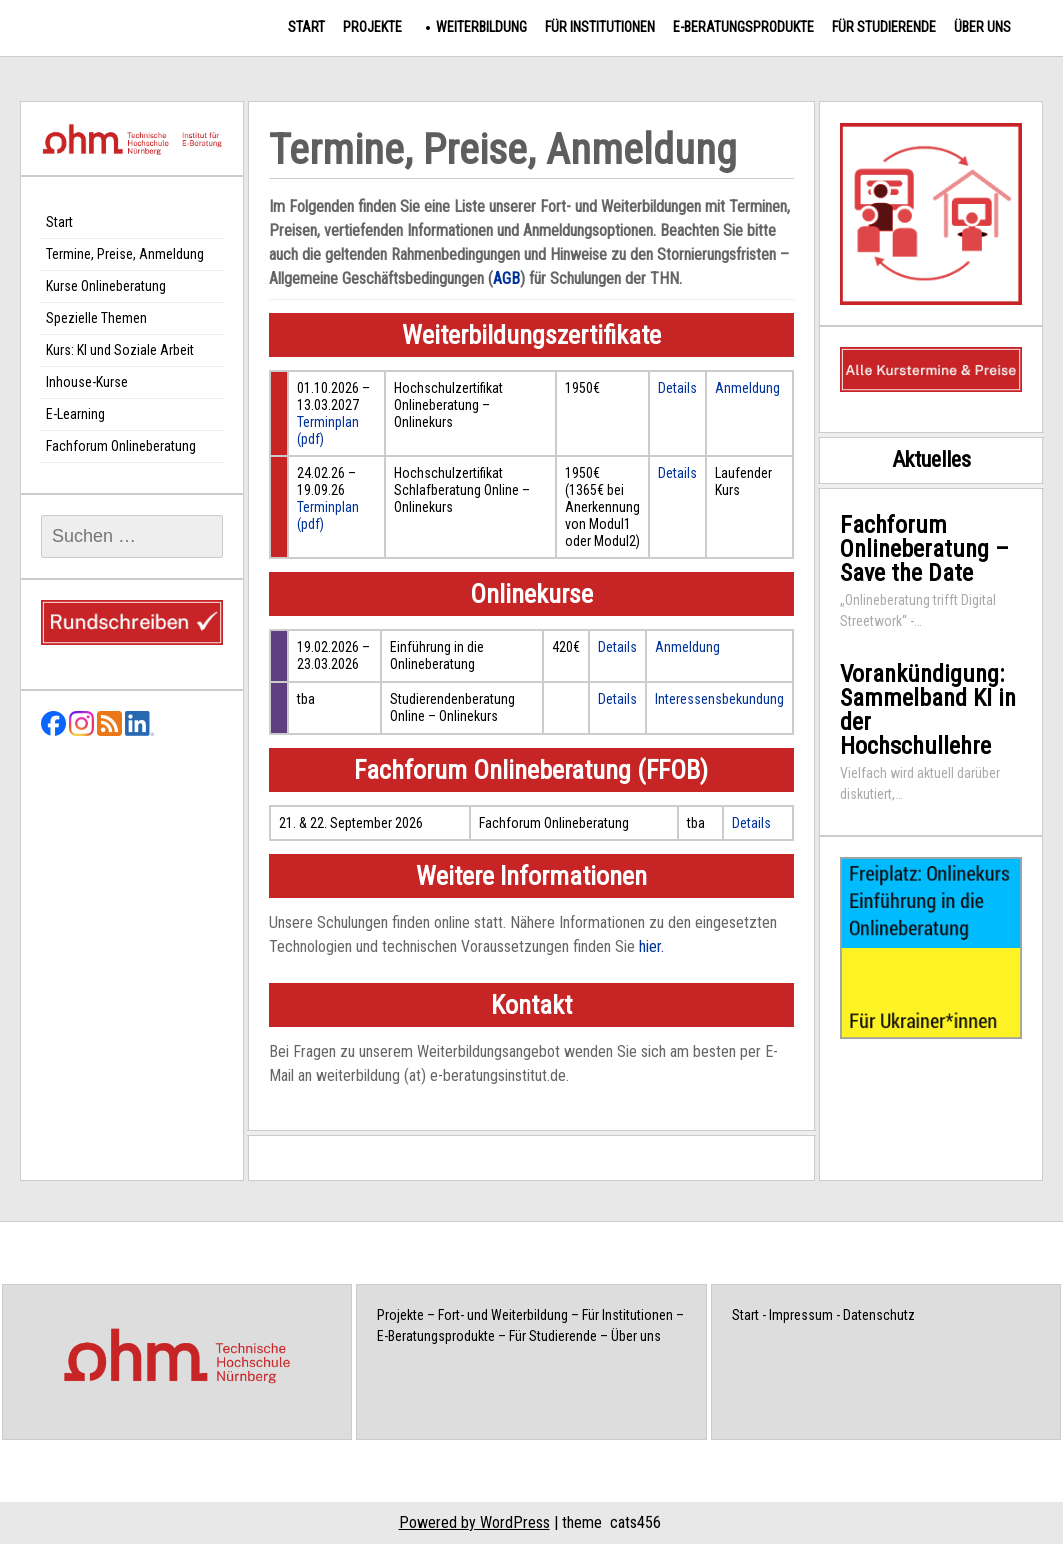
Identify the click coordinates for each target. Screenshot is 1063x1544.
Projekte (372, 27)
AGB (506, 278)
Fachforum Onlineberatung (121, 446)
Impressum (801, 1315)
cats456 (635, 1522)
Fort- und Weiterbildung (503, 1315)
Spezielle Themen (96, 318)
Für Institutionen (600, 27)
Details (677, 388)
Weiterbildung (481, 27)
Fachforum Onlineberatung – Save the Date (924, 549)
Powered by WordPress (474, 1522)
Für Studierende (884, 27)
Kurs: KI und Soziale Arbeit (120, 350)
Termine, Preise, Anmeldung (125, 254)
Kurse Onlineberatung (106, 286)
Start (306, 27)
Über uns (982, 27)
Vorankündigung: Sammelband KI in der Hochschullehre (928, 710)
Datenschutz (879, 1315)
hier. (651, 946)
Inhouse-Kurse (87, 382)
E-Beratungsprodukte (743, 27)
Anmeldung (747, 388)
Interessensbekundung (719, 699)
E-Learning (75, 414)
